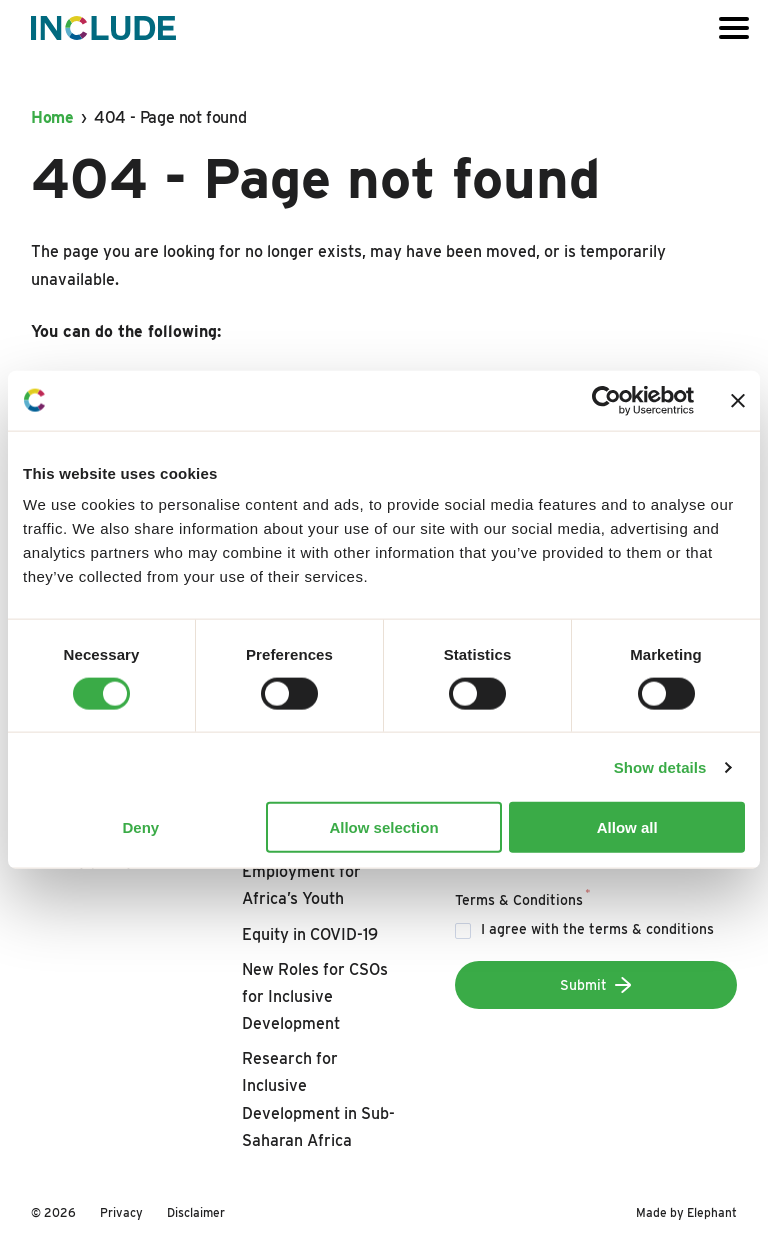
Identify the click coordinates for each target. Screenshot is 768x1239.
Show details (660, 766)
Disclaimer (196, 1212)
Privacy (121, 1212)
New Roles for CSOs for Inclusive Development (315, 996)
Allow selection (383, 827)
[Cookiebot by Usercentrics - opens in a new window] (606, 400)
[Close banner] (738, 400)
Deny (140, 827)
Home (52, 117)
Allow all (627, 827)
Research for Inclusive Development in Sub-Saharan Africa (318, 1099)
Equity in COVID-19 (310, 934)
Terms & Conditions (523, 897)
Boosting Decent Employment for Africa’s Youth (302, 871)
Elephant (712, 1212)
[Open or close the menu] (734, 28)
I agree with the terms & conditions (597, 929)
